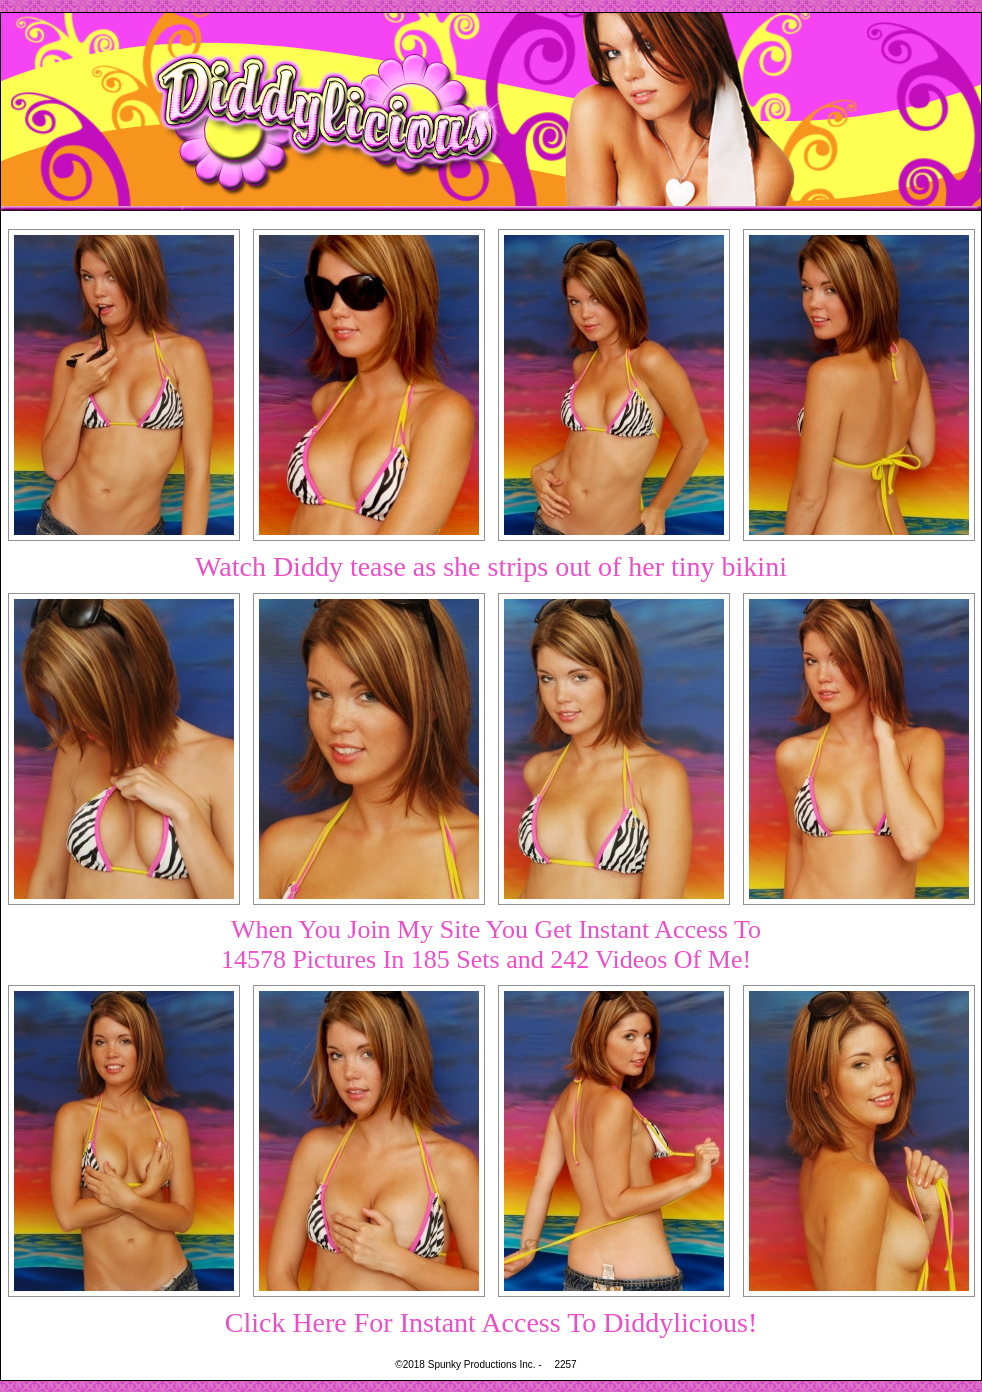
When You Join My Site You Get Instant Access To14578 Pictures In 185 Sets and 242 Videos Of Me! (491, 944)
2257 (565, 1364)
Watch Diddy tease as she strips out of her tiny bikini (491, 566)
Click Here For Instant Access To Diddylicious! (491, 1322)
